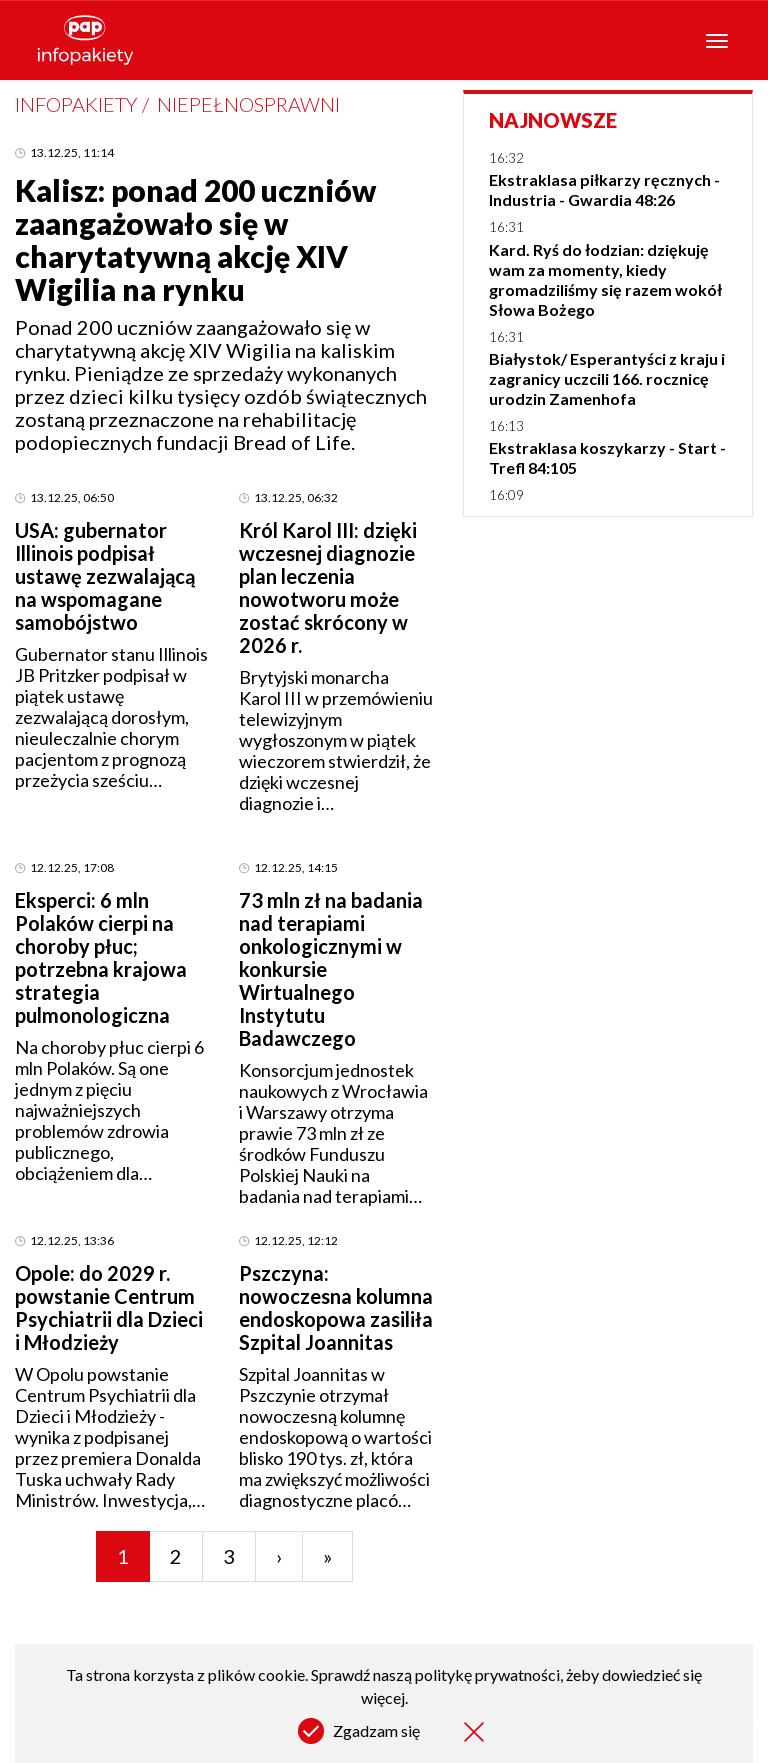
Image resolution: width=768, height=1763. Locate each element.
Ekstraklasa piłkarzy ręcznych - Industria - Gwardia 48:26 (604, 189)
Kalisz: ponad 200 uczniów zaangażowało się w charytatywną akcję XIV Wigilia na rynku (195, 239)
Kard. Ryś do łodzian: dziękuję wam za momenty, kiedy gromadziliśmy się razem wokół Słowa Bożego (605, 279)
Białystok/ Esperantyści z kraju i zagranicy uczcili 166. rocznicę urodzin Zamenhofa (607, 378)
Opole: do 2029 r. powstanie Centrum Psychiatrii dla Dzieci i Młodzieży (109, 1307)
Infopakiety (76, 104)
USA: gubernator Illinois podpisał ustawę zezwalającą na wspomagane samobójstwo (105, 576)
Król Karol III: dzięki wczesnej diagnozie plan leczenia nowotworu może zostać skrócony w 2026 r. (328, 587)
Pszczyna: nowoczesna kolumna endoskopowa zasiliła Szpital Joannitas (336, 1307)
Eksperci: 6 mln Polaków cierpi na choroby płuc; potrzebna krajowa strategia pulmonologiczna (101, 957)
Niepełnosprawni (248, 104)
